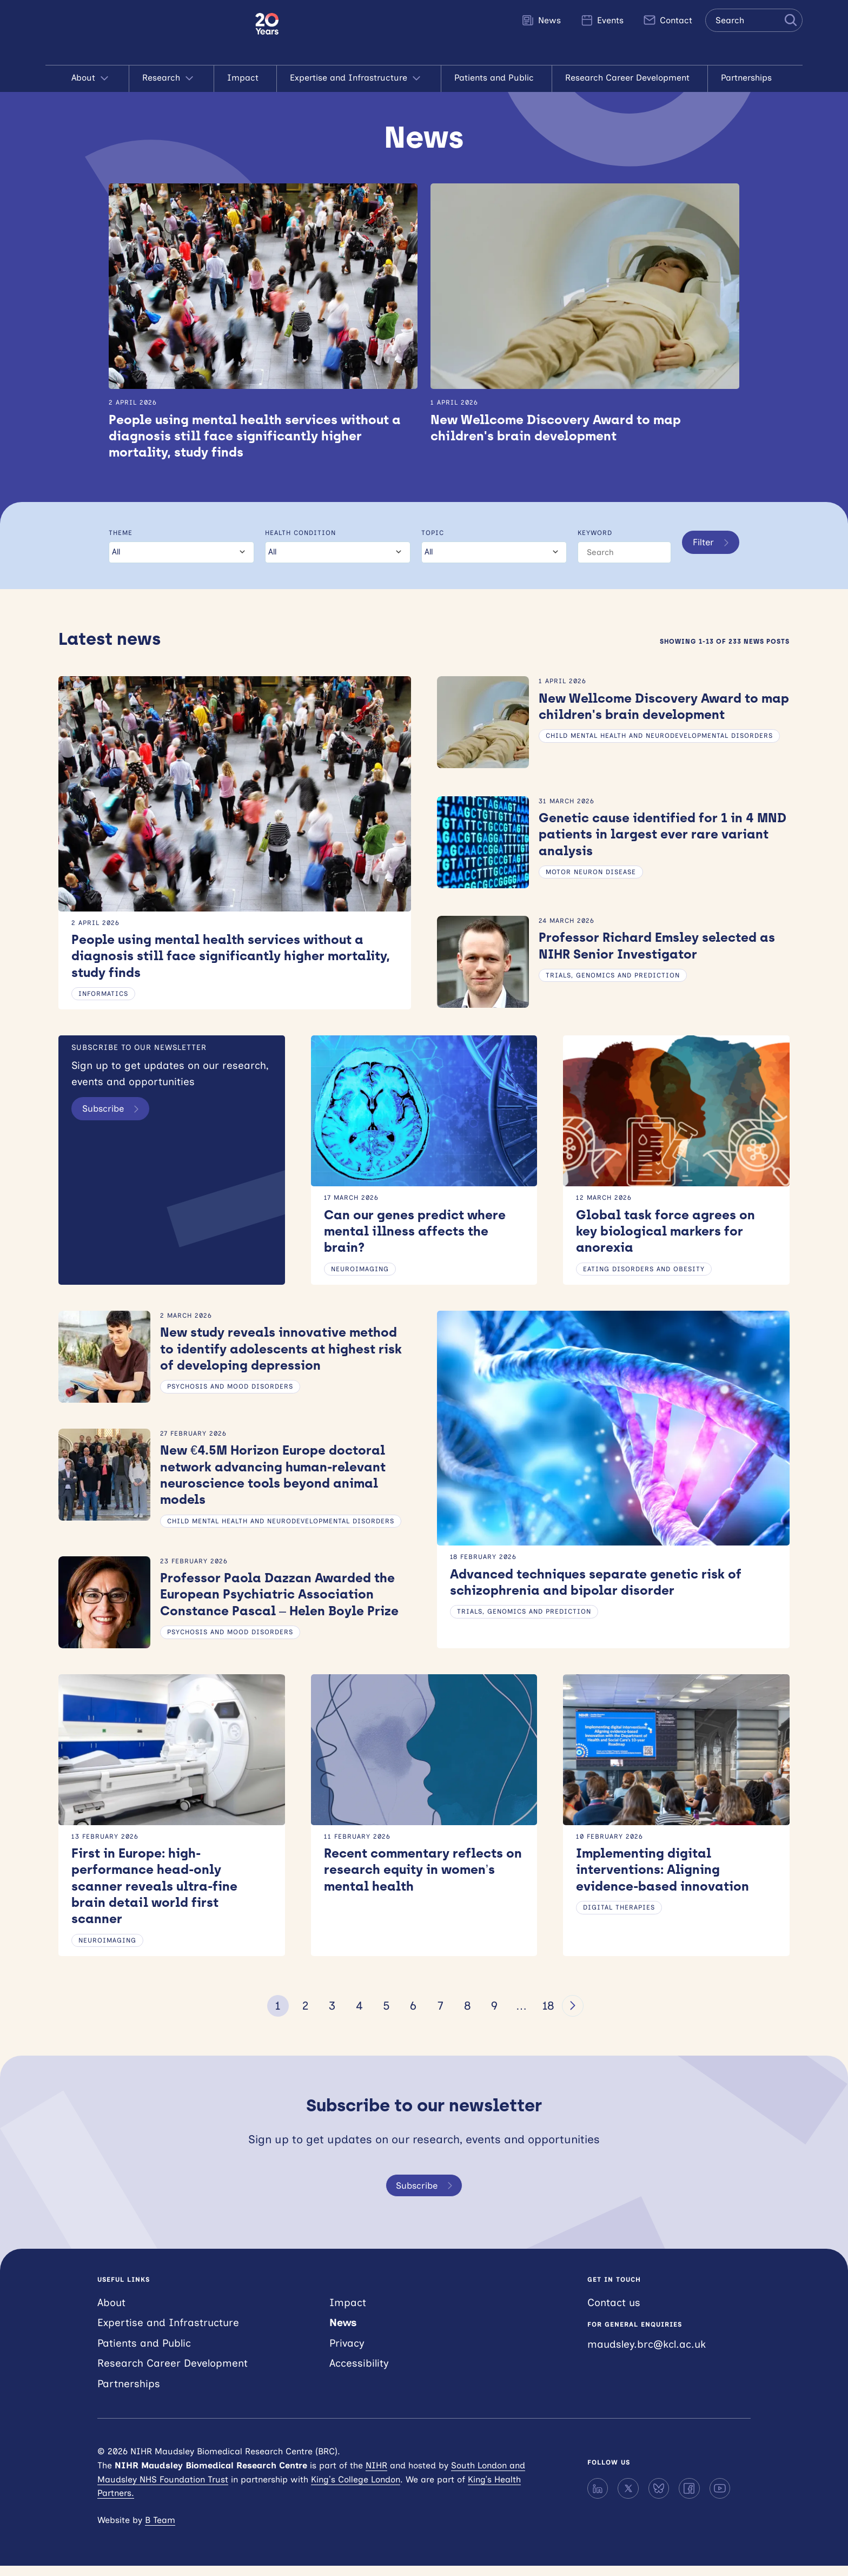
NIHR (376, 2475)
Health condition (299, 534)
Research (171, 78)
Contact (667, 20)
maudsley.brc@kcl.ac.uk (646, 2354)
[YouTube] (720, 2498)
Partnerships (749, 77)
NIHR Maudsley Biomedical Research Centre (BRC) (150, 32)
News (541, 20)
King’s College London (355, 2489)
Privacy (347, 2353)
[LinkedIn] (597, 2498)
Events (602, 20)
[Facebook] (689, 2498)
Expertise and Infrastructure (359, 78)
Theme (120, 534)
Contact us (613, 2312)
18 (548, 2015)
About (94, 78)
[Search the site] (754, 20)
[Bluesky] (658, 2498)
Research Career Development (630, 77)
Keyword (592, 534)
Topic (431, 534)
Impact (245, 77)
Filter (711, 554)
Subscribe (116, 1112)
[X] (628, 2498)
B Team (160, 2530)
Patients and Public (496, 77)
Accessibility (359, 2373)
